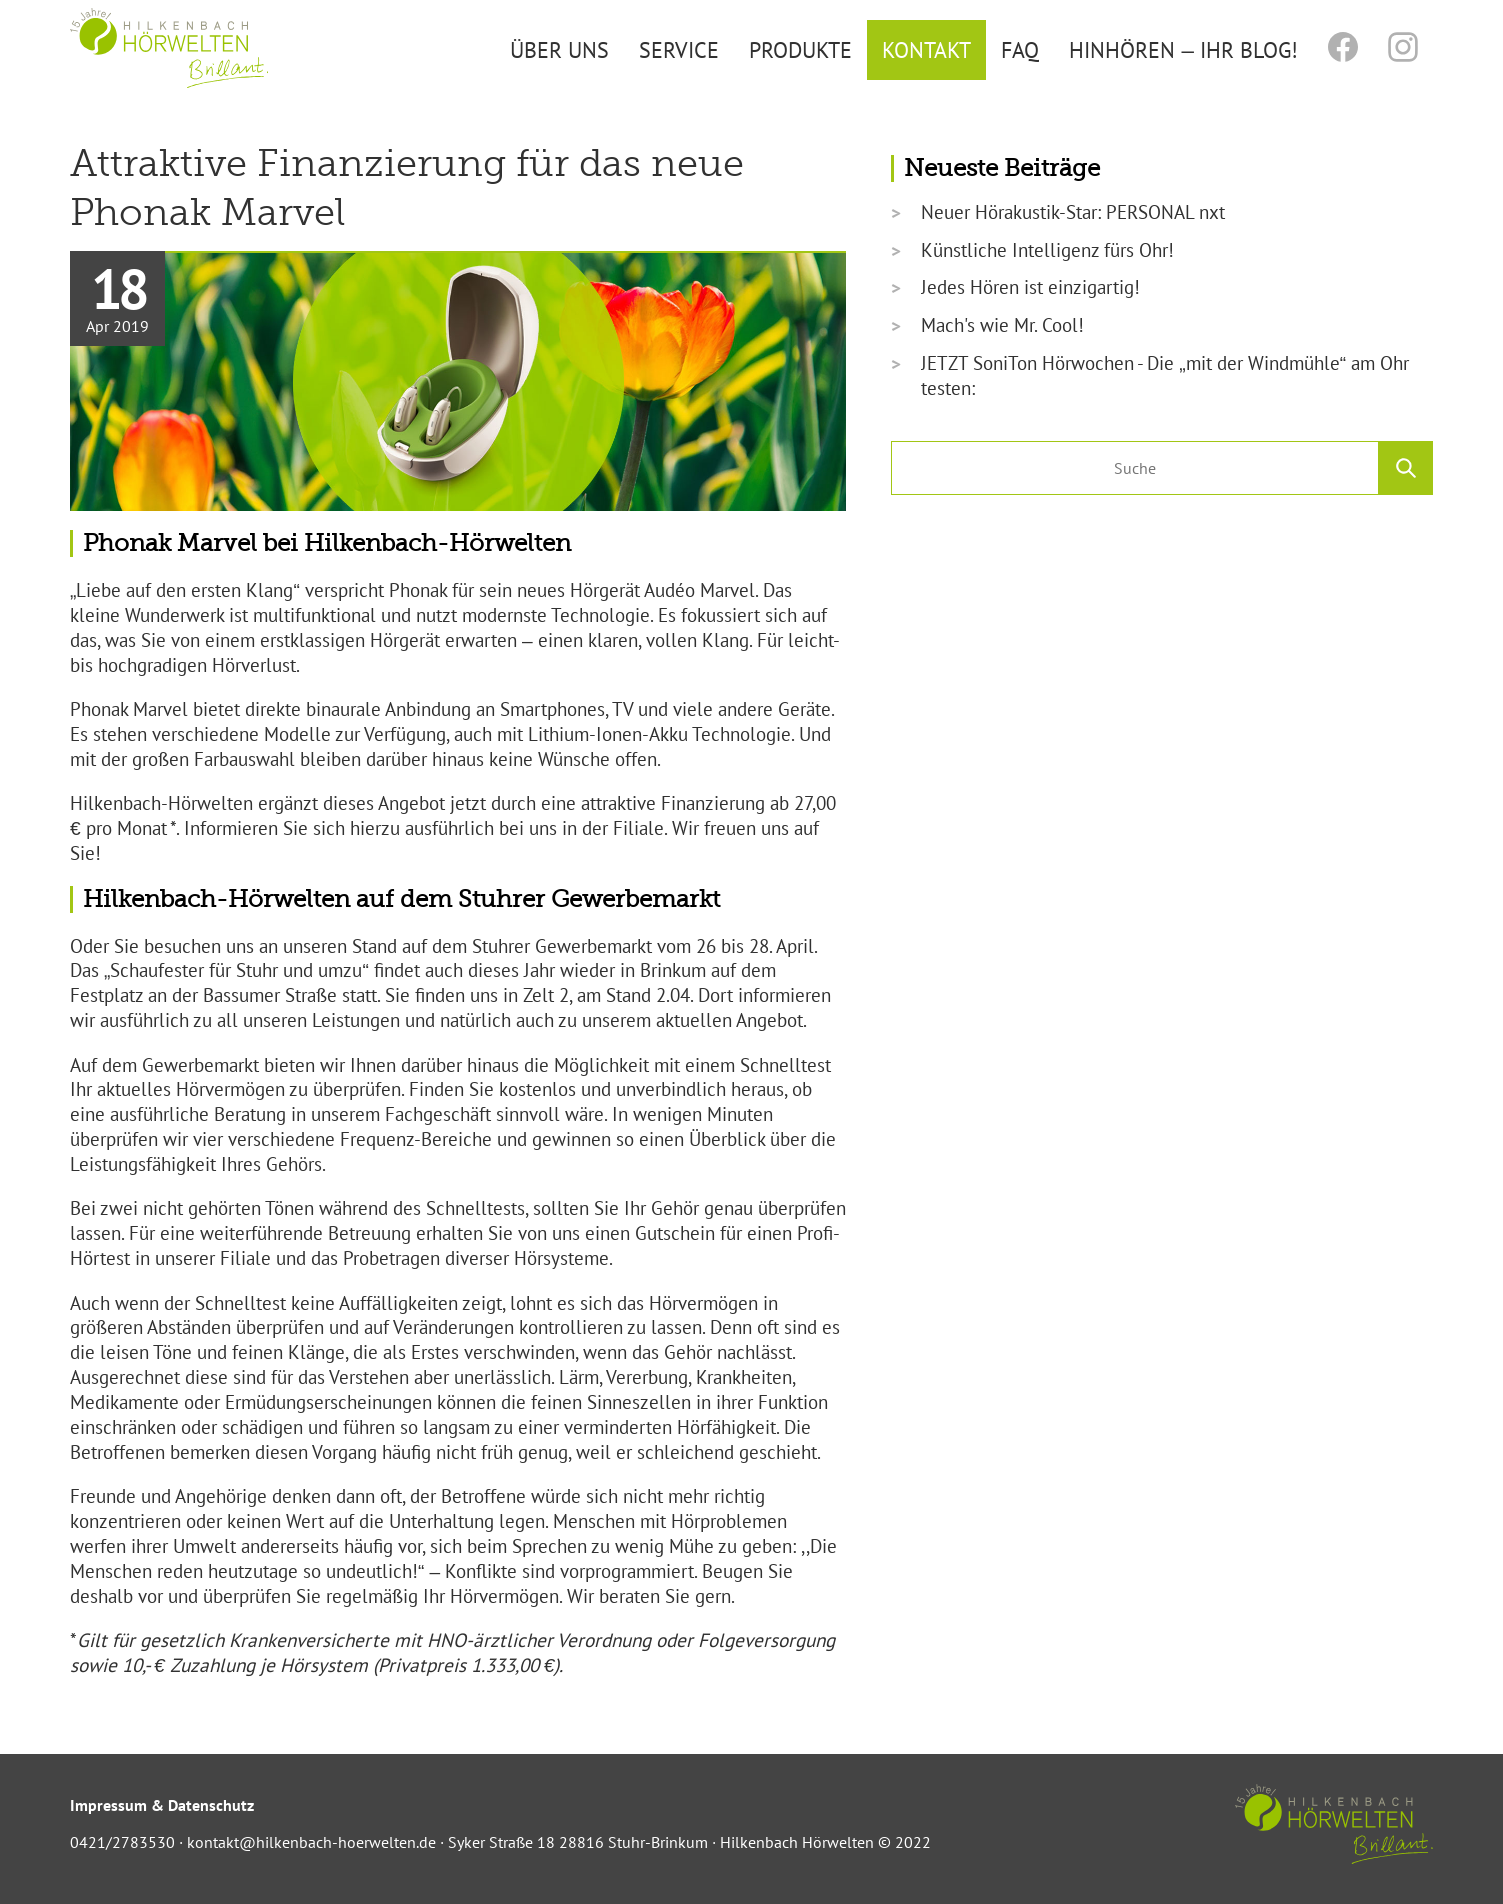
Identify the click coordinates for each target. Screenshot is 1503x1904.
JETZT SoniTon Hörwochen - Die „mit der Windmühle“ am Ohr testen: (1165, 375)
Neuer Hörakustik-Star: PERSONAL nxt (1073, 212)
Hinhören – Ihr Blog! (1183, 49)
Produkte (800, 49)
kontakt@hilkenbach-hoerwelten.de (311, 1842)
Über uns (559, 49)
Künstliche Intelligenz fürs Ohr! (1047, 250)
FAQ (1020, 49)
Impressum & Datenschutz (162, 1805)
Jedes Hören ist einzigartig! (1030, 287)
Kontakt (926, 49)
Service (679, 49)
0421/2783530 (122, 1842)
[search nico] (1135, 468)
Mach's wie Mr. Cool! (1002, 325)
